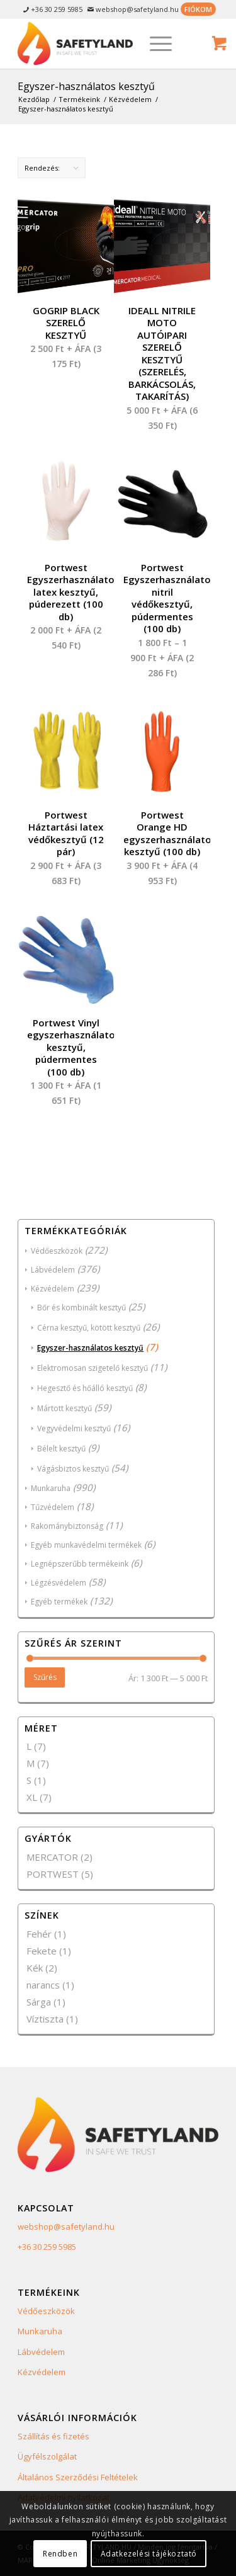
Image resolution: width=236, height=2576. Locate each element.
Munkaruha (50, 1488)
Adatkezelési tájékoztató (149, 2553)
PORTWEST (52, 1874)
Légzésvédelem (58, 1582)
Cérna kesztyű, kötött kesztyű (88, 1327)
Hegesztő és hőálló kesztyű (85, 1388)
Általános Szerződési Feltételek (78, 2477)
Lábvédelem (53, 1269)
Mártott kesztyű (64, 1408)
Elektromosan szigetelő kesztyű (92, 1368)
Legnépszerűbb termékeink (79, 1563)
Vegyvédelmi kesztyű (74, 1428)
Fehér (39, 1933)
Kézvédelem (52, 1288)
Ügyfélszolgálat (47, 2456)
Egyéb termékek (59, 1601)
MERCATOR (52, 1857)
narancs (43, 1984)
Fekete (41, 1950)
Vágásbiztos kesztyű (73, 1468)
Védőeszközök (56, 1250)
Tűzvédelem (52, 1507)
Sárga (38, 2001)
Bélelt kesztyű (61, 1448)
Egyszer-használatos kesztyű (90, 1347)
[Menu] (154, 43)
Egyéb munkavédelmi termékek (86, 1545)
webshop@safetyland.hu (66, 2226)
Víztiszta (45, 2018)
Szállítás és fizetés (53, 2436)
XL (31, 1797)
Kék (34, 1967)
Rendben (60, 2553)
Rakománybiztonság (67, 1526)
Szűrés (45, 1677)
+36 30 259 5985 (47, 2246)
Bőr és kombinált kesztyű (81, 1307)
